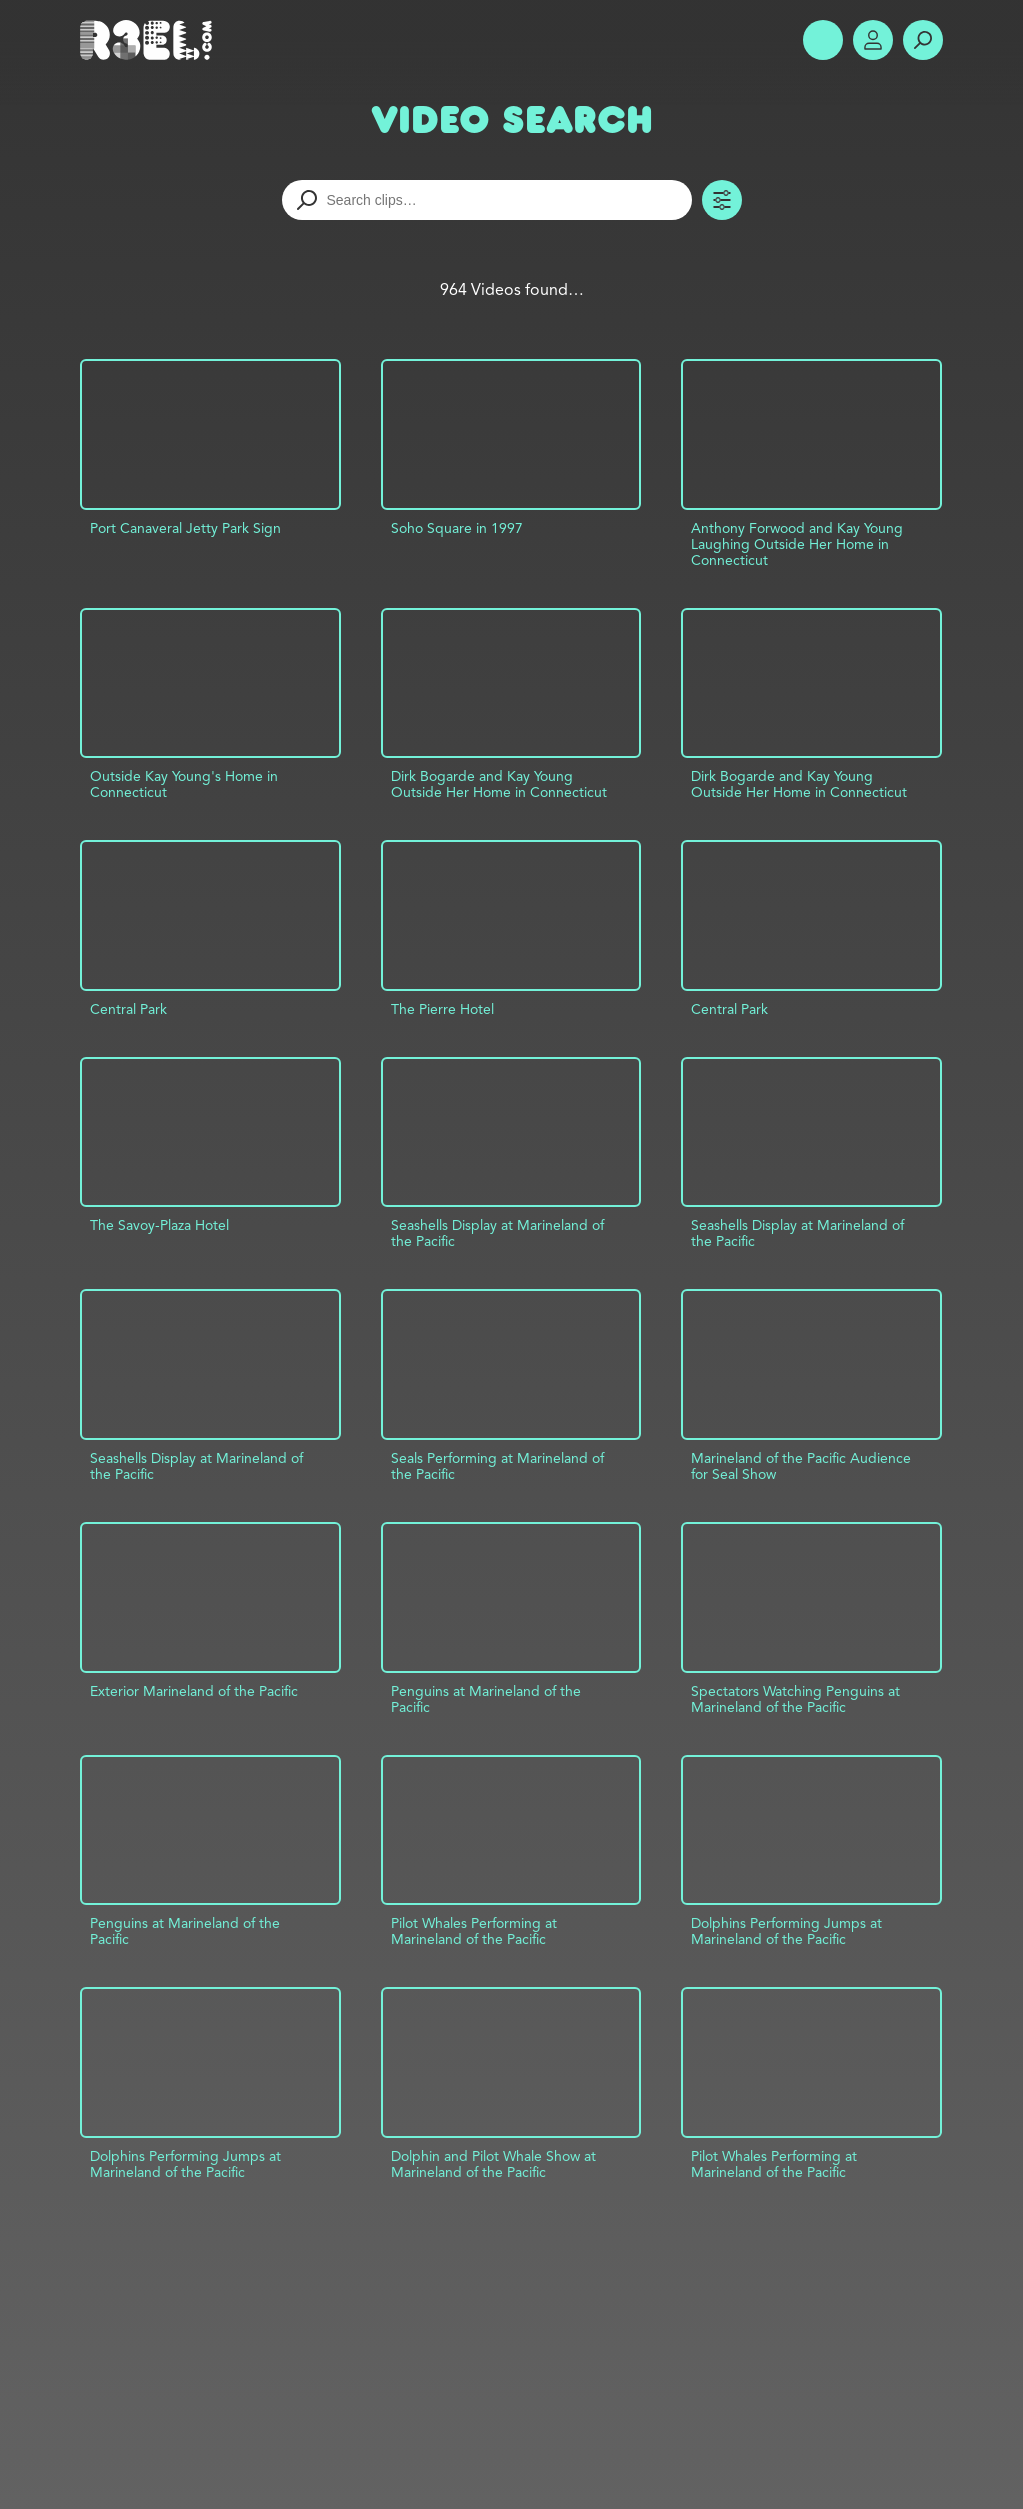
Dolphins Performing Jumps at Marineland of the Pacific (786, 1931)
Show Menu (823, 40)
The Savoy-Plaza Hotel (159, 1225)
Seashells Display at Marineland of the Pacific (497, 1233)
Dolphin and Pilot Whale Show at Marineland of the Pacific (493, 2164)
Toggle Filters (722, 200)
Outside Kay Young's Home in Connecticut (184, 784)
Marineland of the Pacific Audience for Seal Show (801, 1466)
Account (873, 40)
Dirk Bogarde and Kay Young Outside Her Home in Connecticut (499, 784)
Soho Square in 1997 (457, 528)
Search (923, 40)
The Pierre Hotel (442, 1009)
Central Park (128, 1009)
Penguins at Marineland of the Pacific (486, 1699)
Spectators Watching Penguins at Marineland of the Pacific (795, 1699)
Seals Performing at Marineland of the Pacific (497, 1466)
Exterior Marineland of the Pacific (194, 1691)
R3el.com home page (150, 40)
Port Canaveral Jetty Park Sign (185, 528)
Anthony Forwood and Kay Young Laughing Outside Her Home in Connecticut (797, 544)
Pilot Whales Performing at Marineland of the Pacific (474, 1931)
